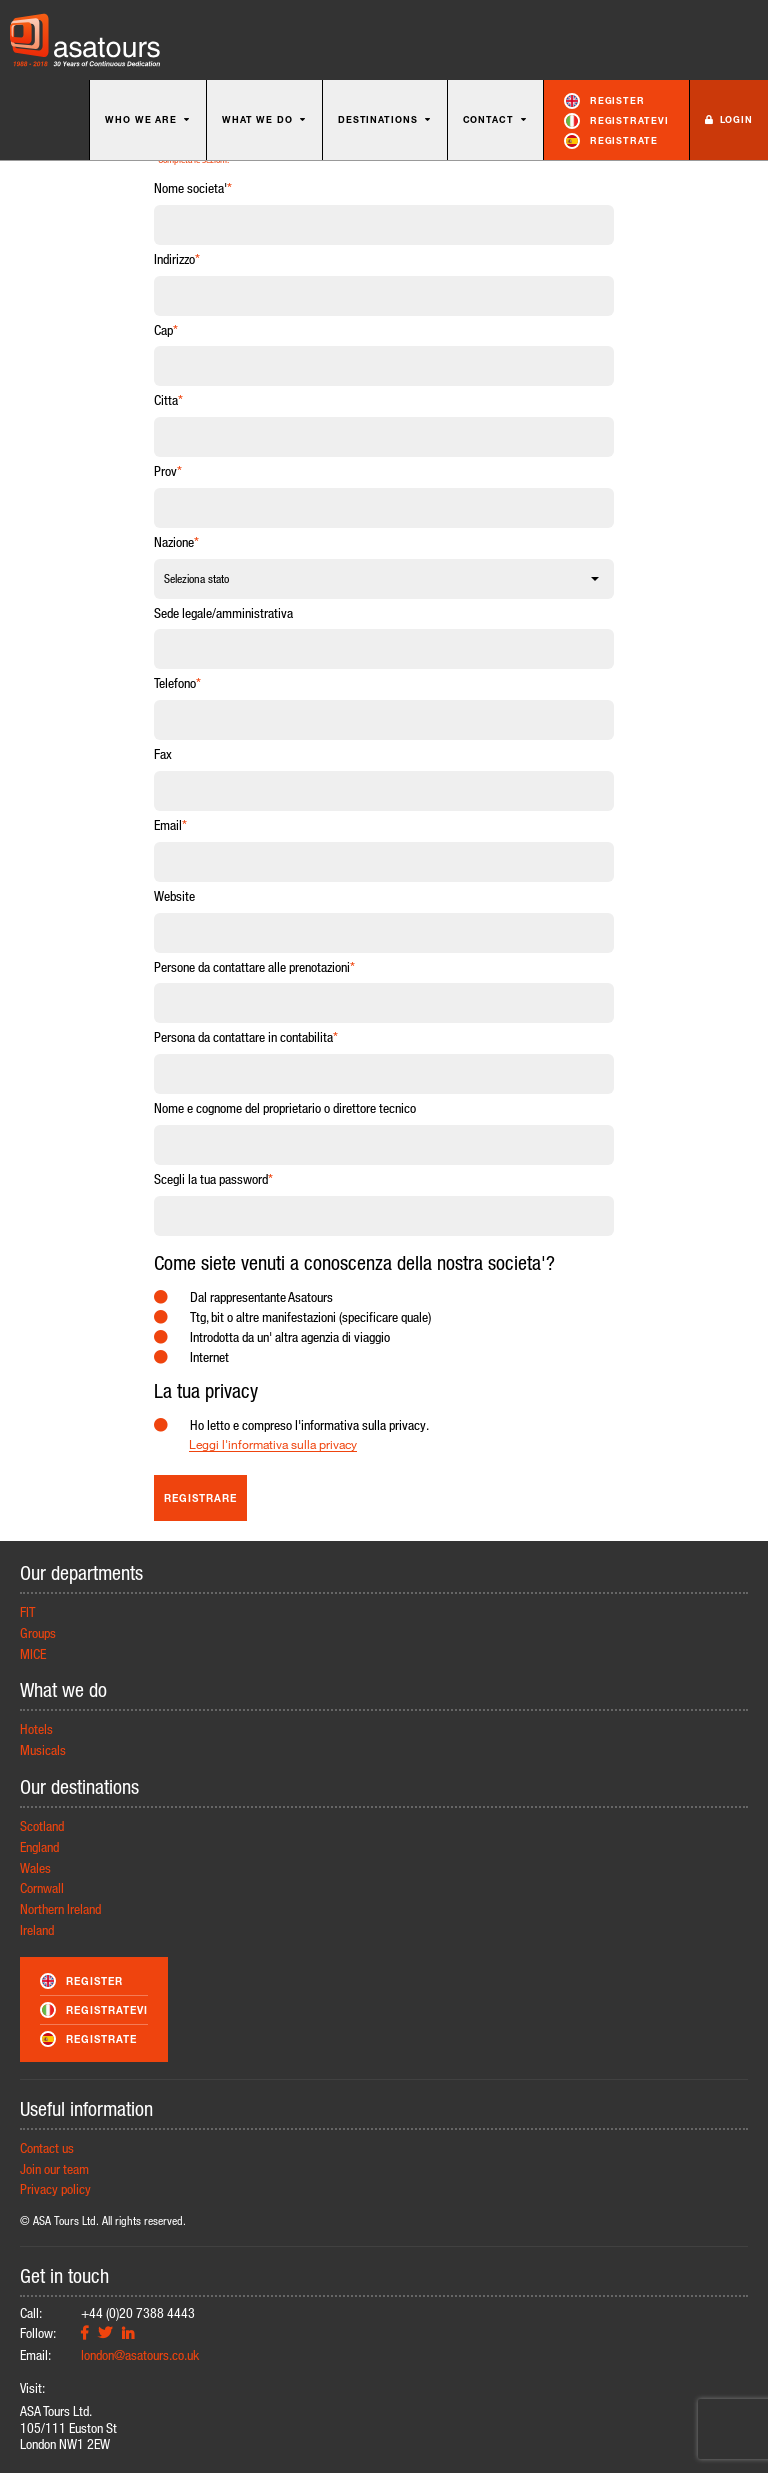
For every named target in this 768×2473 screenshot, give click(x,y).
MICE (33, 1653)
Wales (35, 1867)
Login (729, 119)
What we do (264, 119)
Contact (495, 119)
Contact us (47, 2147)
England (39, 1846)
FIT (27, 1611)
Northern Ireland (60, 1908)
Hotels (36, 1728)
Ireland (37, 1929)
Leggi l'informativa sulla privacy (273, 1444)
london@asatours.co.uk (140, 2354)
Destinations (385, 119)
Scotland (42, 1825)
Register (604, 101)
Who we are (148, 119)
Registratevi (616, 121)
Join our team (54, 2168)
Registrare (200, 1498)
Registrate (611, 141)
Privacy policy (55, 2188)
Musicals (43, 1749)
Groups (38, 1632)
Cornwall (42, 1887)
